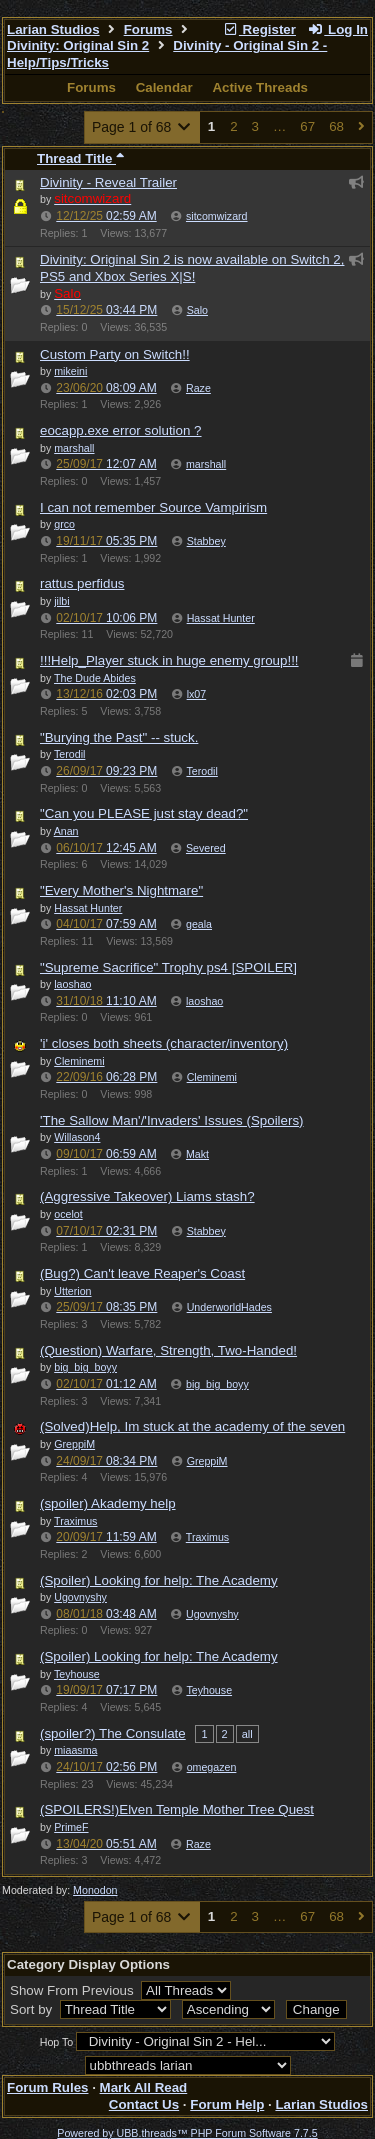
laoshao (204, 1001)
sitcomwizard (217, 216)
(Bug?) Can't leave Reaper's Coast (142, 1273)
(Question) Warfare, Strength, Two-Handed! (168, 1350)
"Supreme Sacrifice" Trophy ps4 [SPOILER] (168, 967)
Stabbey (206, 541)
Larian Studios (53, 29)
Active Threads (260, 87)
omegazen (212, 1767)
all (247, 1734)
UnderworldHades (229, 1307)
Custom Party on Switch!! (115, 354)
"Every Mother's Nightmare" (121, 890)
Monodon (95, 1890)
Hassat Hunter (221, 618)
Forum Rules (47, 2087)
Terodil (201, 771)
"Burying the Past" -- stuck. (119, 737)
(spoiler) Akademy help (108, 1503)
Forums (148, 29)
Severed (206, 848)
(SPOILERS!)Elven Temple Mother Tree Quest (177, 1809)
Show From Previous (73, 1990)
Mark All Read (144, 2087)
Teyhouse (209, 1690)
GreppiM (207, 1461)
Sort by (33, 2009)
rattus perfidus (82, 583)
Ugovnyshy (212, 1614)
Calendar (164, 87)
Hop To (57, 2042)
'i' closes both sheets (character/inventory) (164, 1043)
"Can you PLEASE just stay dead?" (144, 813)
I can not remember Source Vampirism (153, 507)
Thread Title (80, 158)
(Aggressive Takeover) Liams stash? (147, 1196)
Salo (197, 310)
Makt (197, 1154)
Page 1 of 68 (142, 127)
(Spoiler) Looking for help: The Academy (159, 1580)
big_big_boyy (217, 1384)
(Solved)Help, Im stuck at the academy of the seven (192, 1426)
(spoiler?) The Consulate (113, 1733)
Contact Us (144, 2104)
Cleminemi (212, 1077)
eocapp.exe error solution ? (121, 430)
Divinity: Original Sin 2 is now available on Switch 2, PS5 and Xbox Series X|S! (192, 268)
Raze (198, 388)
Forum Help (227, 2104)
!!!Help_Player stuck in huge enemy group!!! (169, 660)
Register (259, 29)
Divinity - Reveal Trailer (108, 182)
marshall (206, 464)
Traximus (207, 1537)
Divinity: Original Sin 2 (78, 45)
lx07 (197, 694)
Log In (338, 29)
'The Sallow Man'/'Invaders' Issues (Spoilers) (172, 1120)
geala (199, 924)
